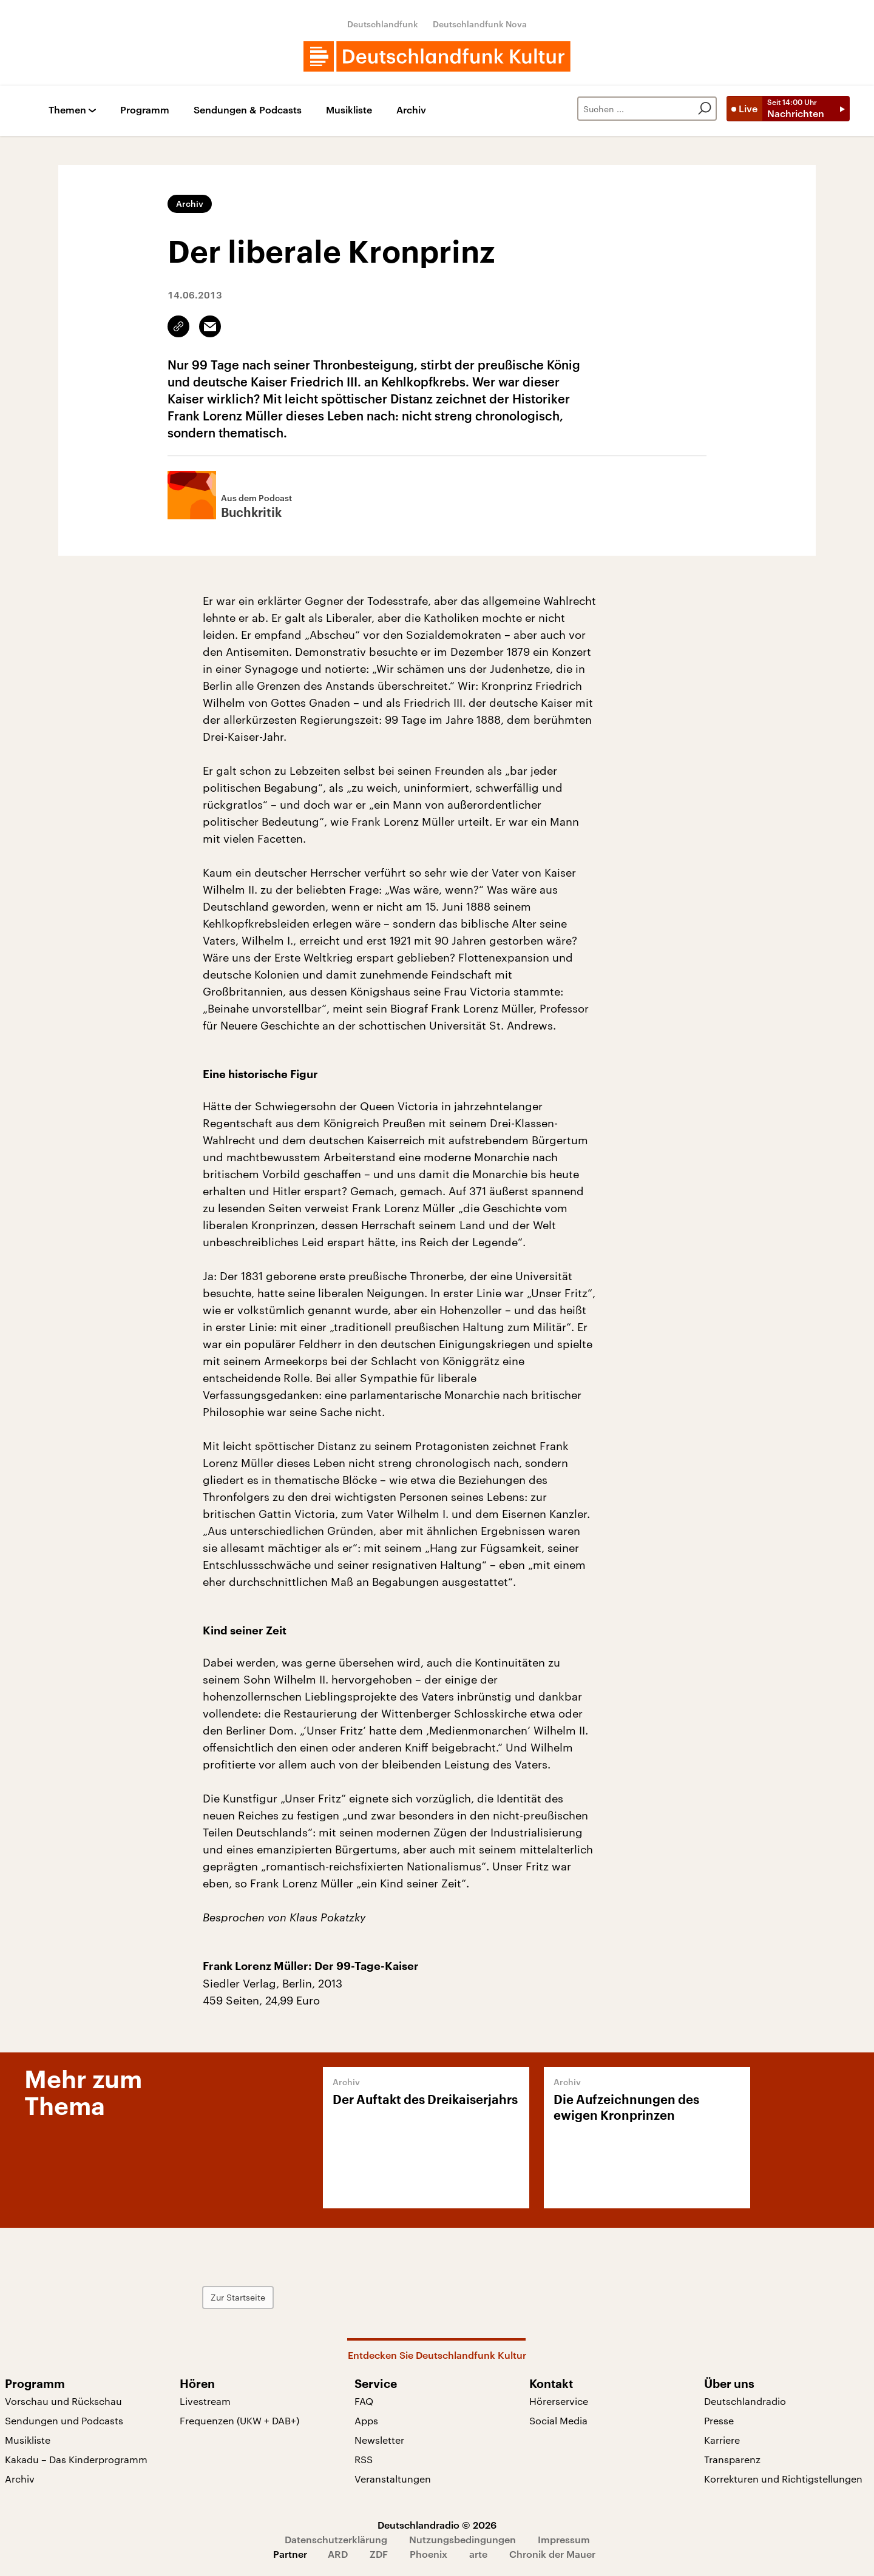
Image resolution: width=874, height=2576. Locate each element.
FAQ (363, 2401)
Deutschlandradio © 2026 (437, 2524)
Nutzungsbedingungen (462, 2539)
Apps (366, 2420)
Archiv (411, 110)
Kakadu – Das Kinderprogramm (76, 2459)
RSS (363, 2459)
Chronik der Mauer (552, 2554)
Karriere (722, 2440)
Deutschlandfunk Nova (480, 24)
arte (478, 2554)
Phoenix (428, 2554)
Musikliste (349, 110)
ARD (338, 2554)
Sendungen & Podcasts (248, 110)
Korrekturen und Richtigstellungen (783, 2478)
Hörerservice (558, 2401)
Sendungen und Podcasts (64, 2420)
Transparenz (732, 2459)
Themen (67, 110)
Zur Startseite (238, 2297)
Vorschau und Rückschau (63, 2401)
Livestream (205, 2401)
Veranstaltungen (392, 2478)
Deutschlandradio (745, 2401)
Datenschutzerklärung (336, 2539)
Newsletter (379, 2440)
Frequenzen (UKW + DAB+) (239, 2420)
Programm (144, 110)
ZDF (379, 2554)
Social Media (558, 2420)
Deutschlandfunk (382, 24)
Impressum (564, 2539)
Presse (719, 2420)
